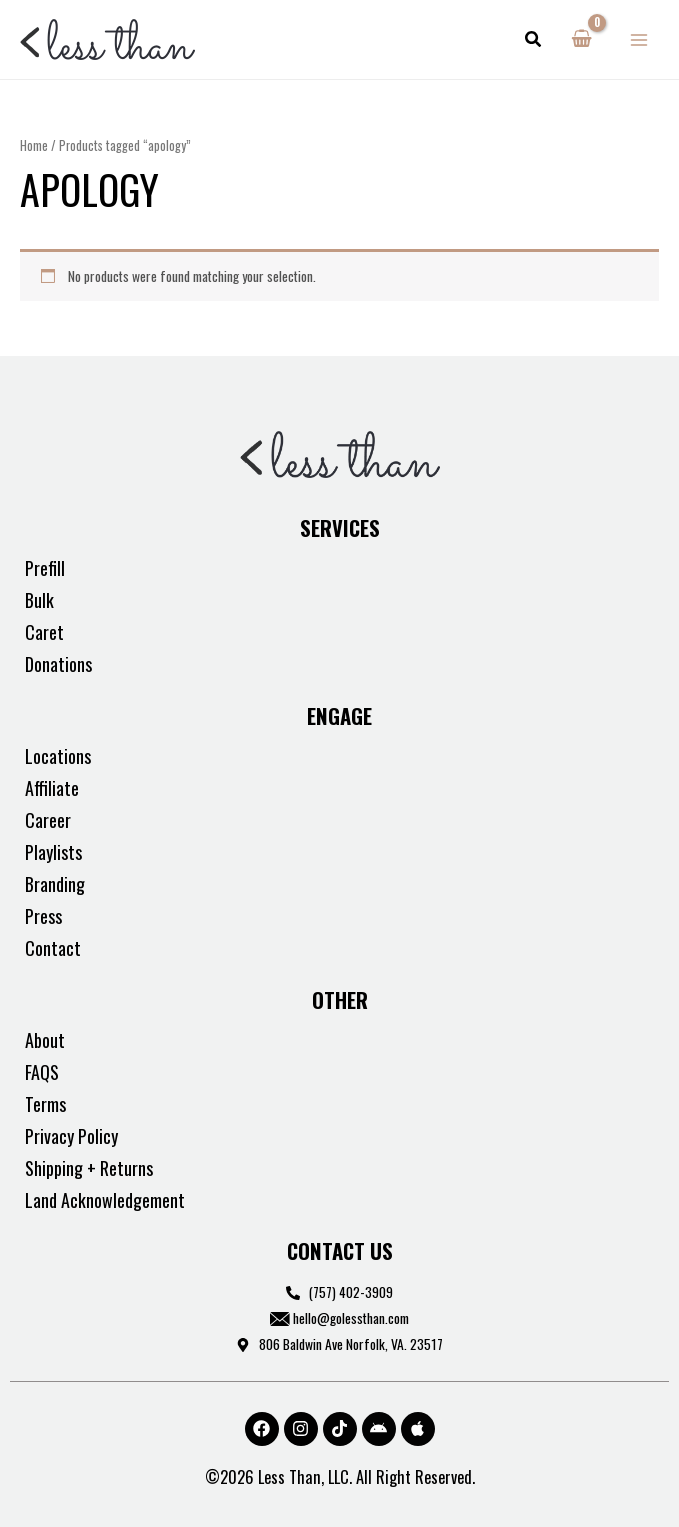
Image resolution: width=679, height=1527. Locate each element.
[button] (534, 40)
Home (34, 145)
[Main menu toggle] (639, 39)
